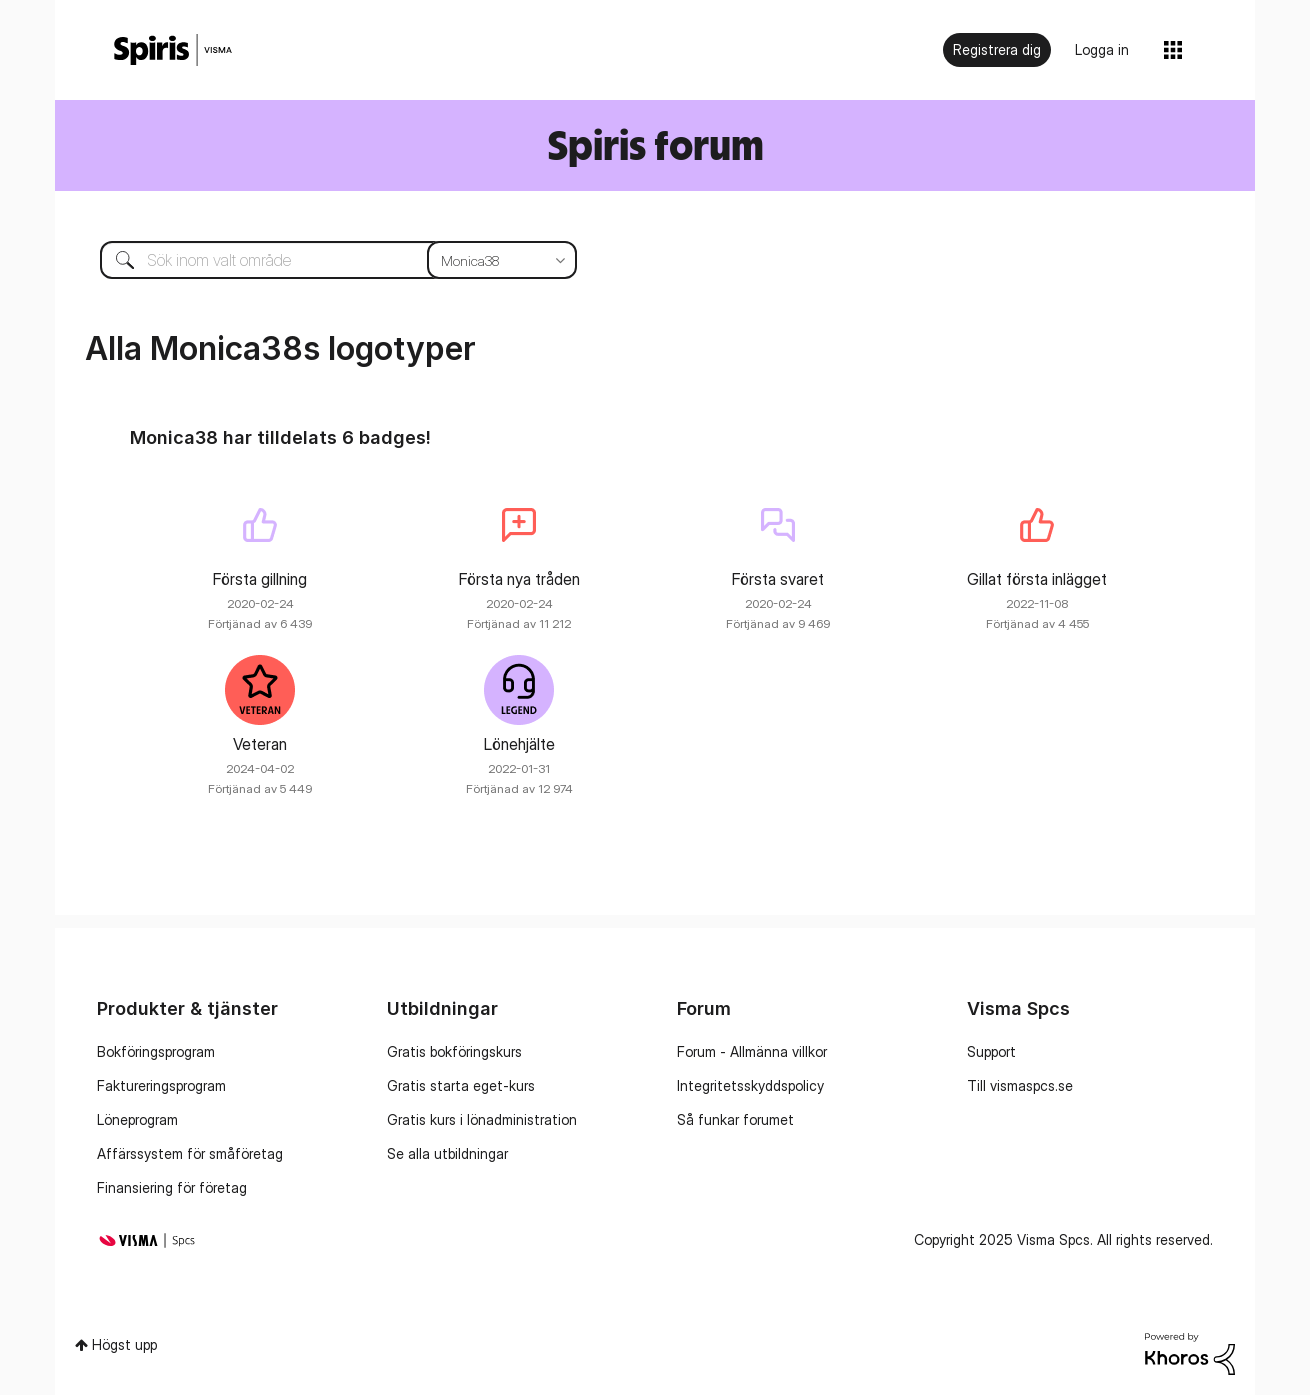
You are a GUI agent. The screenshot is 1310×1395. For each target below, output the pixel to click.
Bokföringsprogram (156, 1051)
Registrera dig (997, 49)
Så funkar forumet (735, 1119)
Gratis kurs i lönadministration (482, 1119)
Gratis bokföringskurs (454, 1051)
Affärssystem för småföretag (190, 1153)
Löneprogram (137, 1119)
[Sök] (323, 260)
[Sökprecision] (502, 260)
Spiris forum (655, 144)
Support (991, 1051)
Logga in (1102, 49)
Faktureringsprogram (161, 1085)
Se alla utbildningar (447, 1153)
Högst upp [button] (124, 1344)
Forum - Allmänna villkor (752, 1051)
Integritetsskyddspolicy (750, 1085)
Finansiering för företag (172, 1187)
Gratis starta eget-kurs (461, 1085)
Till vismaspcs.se (1020, 1085)
